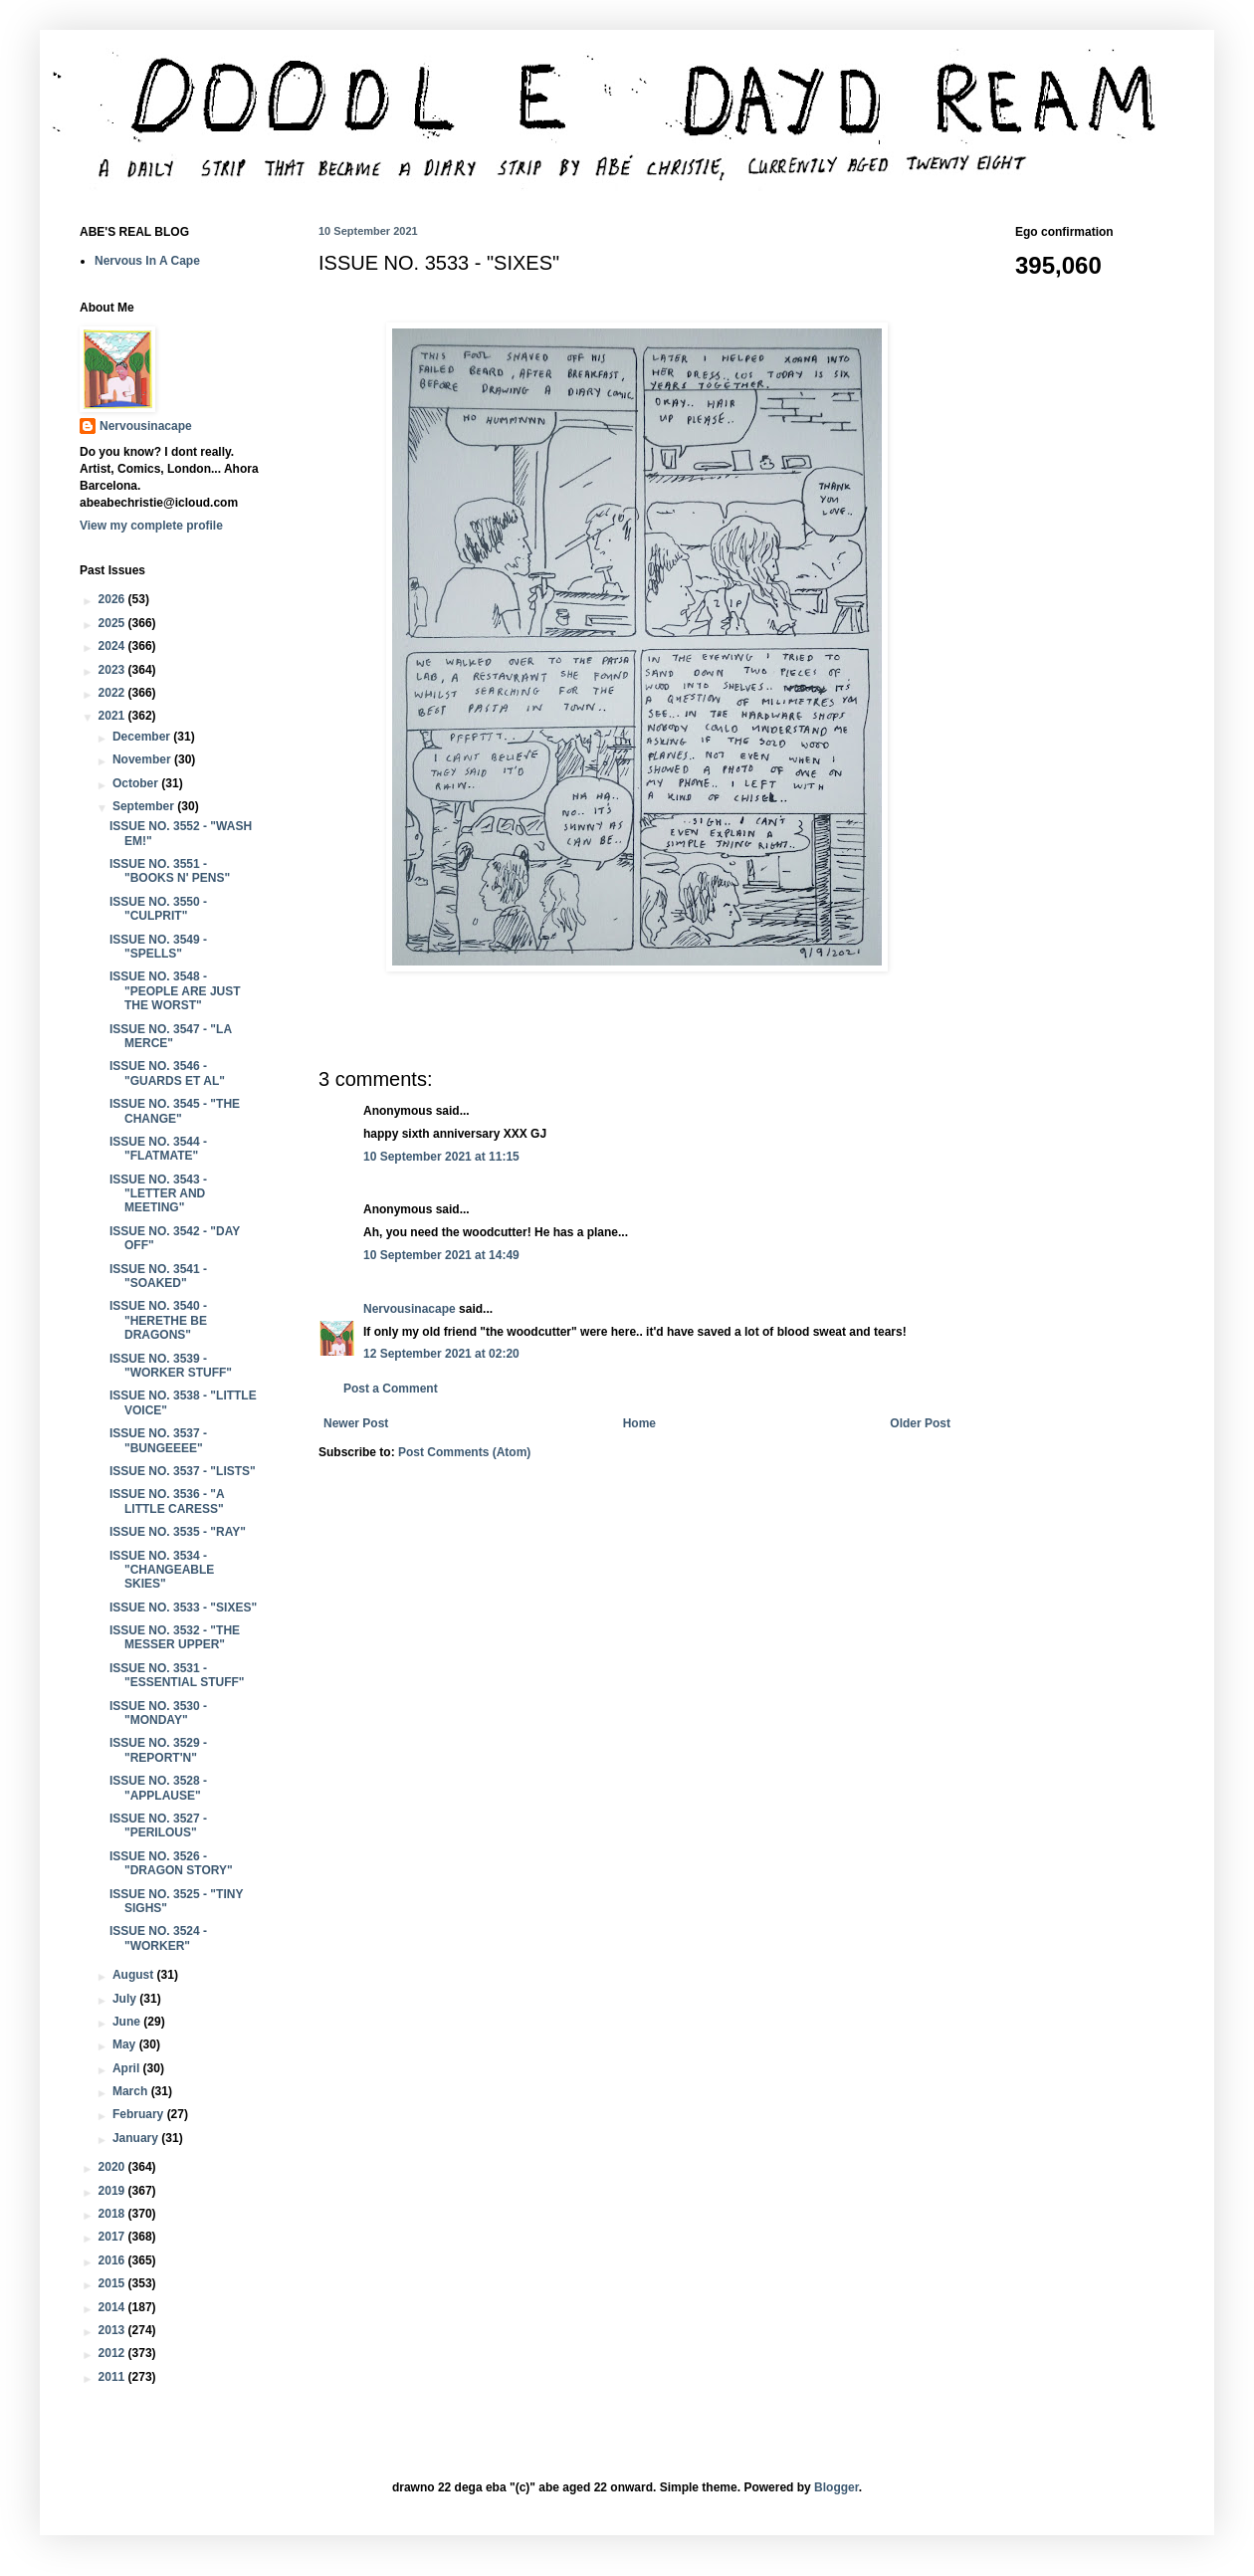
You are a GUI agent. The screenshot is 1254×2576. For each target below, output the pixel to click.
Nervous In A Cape (147, 261)
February (139, 2114)
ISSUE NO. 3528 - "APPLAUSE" (158, 1788)
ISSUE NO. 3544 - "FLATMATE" (158, 1149)
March (131, 2091)
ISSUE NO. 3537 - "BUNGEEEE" (158, 1440)
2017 (113, 2237)
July (125, 1999)
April (127, 2068)
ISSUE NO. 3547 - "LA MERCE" (170, 1036)
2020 (113, 2167)
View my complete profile (151, 526)
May (125, 2044)
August (134, 1975)
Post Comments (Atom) (464, 1452)
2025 (113, 623)
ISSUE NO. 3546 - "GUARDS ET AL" (167, 1073)
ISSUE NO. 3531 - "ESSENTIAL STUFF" (177, 1675)
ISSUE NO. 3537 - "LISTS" (182, 1471)
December (142, 737)
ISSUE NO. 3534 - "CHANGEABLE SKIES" (161, 1570)
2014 (113, 2307)
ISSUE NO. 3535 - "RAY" (177, 1532)
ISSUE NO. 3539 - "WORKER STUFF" (170, 1366)
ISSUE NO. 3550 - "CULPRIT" (158, 909)
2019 (113, 2191)
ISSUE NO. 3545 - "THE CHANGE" (174, 1111)
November (143, 759)
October (136, 783)
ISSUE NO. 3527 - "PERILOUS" (158, 1825)
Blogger (836, 2487)
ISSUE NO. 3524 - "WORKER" (158, 1938)
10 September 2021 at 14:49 (441, 1255)
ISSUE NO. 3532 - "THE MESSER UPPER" (174, 1637)
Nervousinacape (409, 1309)
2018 (113, 2214)
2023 (113, 670)
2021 (113, 716)
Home (639, 1423)
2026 (113, 599)
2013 (113, 2330)
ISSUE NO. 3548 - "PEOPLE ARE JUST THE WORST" (175, 990)
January (136, 2138)
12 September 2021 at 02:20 (441, 1354)
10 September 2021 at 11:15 (441, 1157)
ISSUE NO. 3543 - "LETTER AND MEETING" (158, 1194)
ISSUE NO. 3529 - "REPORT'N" (158, 1750)
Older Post (920, 1423)
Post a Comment (390, 1388)
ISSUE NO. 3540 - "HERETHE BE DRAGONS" (158, 1320)
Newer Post (355, 1423)
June (127, 2022)
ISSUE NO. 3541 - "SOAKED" (158, 1276)
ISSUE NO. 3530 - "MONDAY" (158, 1713)
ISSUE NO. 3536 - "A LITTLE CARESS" (166, 1501)
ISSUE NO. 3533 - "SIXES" (183, 1607)
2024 (113, 646)
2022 (113, 693)
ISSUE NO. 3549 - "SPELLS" (158, 947)
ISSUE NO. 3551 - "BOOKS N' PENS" (169, 871)
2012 (113, 2353)
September (144, 806)
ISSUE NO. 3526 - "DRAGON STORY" (171, 1863)
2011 (113, 2377)
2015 (113, 2283)
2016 (113, 2260)
